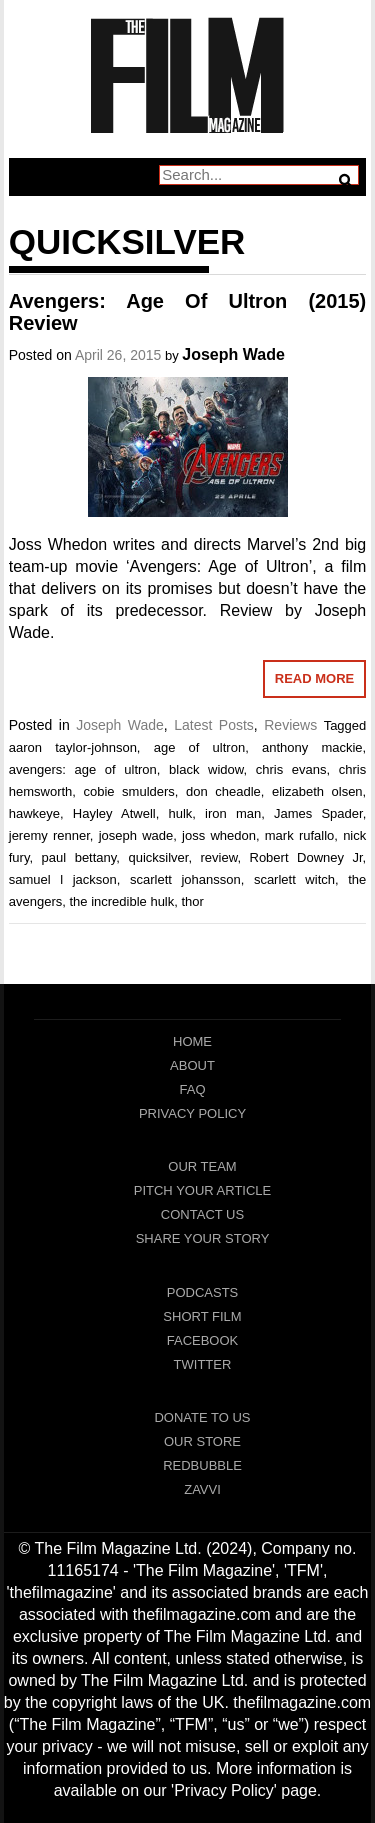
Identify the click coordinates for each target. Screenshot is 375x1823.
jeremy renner (49, 835)
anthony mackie (312, 747)
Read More (314, 678)
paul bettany (79, 857)
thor (193, 901)
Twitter (203, 1364)
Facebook (203, 1340)
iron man (233, 813)
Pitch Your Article (203, 1190)
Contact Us (202, 1214)
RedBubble (202, 1465)
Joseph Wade (233, 354)
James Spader (318, 813)
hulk (180, 813)
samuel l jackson (63, 879)
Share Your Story (203, 1238)
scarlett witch (294, 879)
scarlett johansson (185, 879)
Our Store (202, 1441)
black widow (206, 769)
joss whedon (219, 835)
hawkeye (34, 813)
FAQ (192, 1089)
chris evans (291, 769)
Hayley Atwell (114, 813)
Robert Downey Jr (306, 857)
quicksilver (158, 857)
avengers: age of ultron (83, 769)
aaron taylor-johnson (73, 747)
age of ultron (199, 747)
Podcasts (203, 1292)
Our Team (202, 1166)
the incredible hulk (121, 901)
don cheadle (223, 791)
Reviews (290, 725)
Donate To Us (202, 1417)
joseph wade (136, 835)
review (219, 857)
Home (192, 1041)
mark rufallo (300, 835)
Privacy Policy (192, 1113)
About (192, 1065)
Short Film (202, 1316)
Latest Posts (214, 725)
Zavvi (202, 1489)
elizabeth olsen (317, 791)
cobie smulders (128, 791)
